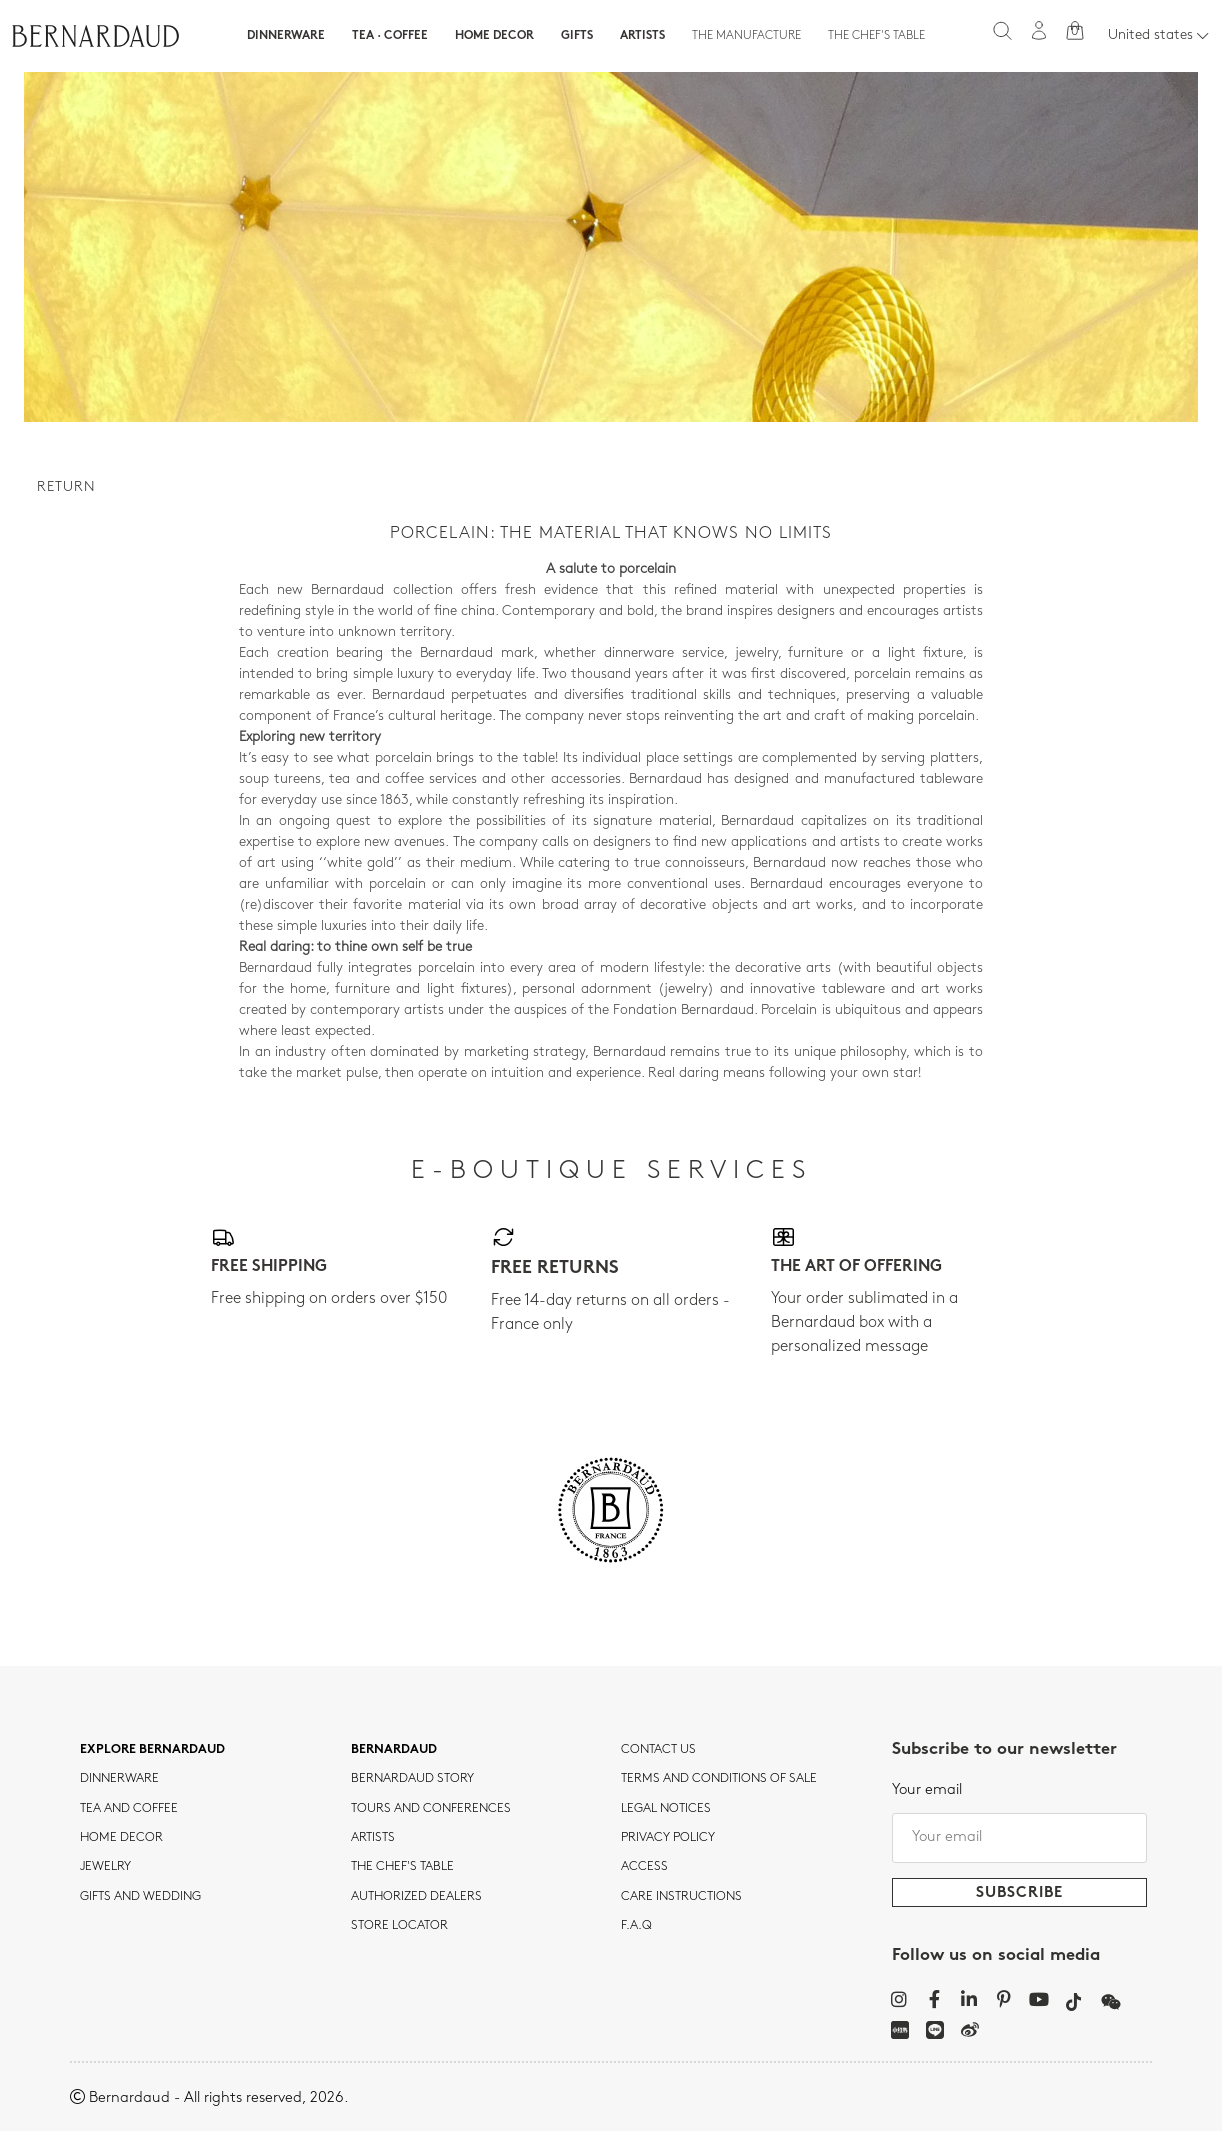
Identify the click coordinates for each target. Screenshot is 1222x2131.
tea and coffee (129, 1809)
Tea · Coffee (390, 36)
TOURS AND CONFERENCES (431, 1809)
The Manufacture (746, 36)
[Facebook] (934, 1999)
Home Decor (494, 36)
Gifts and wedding (140, 1897)
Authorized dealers (416, 1897)
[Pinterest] (1004, 1999)
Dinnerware (286, 36)
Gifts (577, 36)
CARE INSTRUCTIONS (681, 1897)
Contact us (658, 1750)
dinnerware (119, 1779)
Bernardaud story (412, 1779)
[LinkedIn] (969, 1999)
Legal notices (666, 1809)
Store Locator (399, 1926)
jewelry (105, 1867)
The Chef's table (876, 36)
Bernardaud (394, 1750)
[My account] (1039, 30)
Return (66, 487)
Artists (642, 36)
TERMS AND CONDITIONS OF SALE (719, 1779)
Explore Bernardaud (152, 1750)
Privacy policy (668, 1838)
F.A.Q (636, 1926)
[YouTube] (1039, 1999)
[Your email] (1020, 1838)
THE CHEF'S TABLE (402, 1867)
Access (644, 1867)
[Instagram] (899, 1999)
